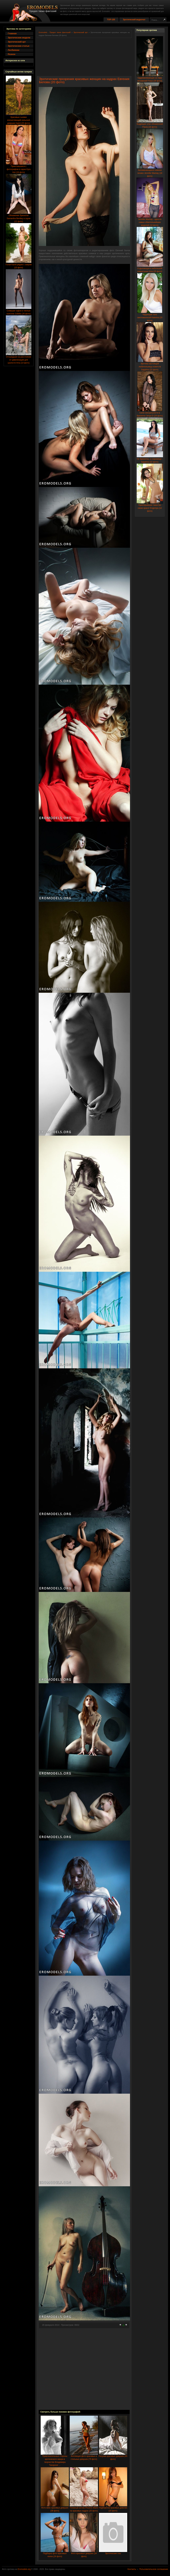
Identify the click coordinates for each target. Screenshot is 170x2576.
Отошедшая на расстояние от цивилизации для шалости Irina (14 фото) (19, 359)
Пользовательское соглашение (153, 2569)
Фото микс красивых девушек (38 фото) (55, 2508)
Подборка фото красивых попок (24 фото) (55, 2554)
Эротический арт (17, 41)
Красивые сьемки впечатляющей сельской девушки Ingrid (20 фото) (19, 119)
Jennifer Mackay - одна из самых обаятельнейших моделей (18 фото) (149, 221)
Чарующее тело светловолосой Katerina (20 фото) (149, 316)
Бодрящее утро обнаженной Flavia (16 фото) (149, 124)
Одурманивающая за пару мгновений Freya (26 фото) (149, 78)
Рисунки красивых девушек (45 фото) (113, 2456)
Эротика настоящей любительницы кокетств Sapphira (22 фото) (149, 365)
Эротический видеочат (134, 19)
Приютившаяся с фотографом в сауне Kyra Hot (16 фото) (19, 168)
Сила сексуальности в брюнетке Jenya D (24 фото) (150, 413)
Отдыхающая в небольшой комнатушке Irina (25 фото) (149, 269)
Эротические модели (19, 37)
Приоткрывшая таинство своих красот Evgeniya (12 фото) (149, 507)
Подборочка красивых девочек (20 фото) (113, 2508)
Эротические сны (113, 2552)
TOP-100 (111, 19)
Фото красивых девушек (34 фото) (84, 2554)
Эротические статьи (18, 46)
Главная (12, 33)
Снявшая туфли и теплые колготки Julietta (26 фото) (19, 311)
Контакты (132, 2569)
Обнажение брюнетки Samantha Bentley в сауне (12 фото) (19, 217)
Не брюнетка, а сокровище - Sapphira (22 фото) (149, 459)
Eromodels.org (24, 2569)
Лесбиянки (13, 50)
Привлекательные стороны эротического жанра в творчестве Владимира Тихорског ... (55, 2459)
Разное (11, 54)
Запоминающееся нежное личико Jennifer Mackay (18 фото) (149, 172)
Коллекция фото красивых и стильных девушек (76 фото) (84, 2456)
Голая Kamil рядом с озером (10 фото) (19, 265)
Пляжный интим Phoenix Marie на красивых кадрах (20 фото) (84, 2508)
